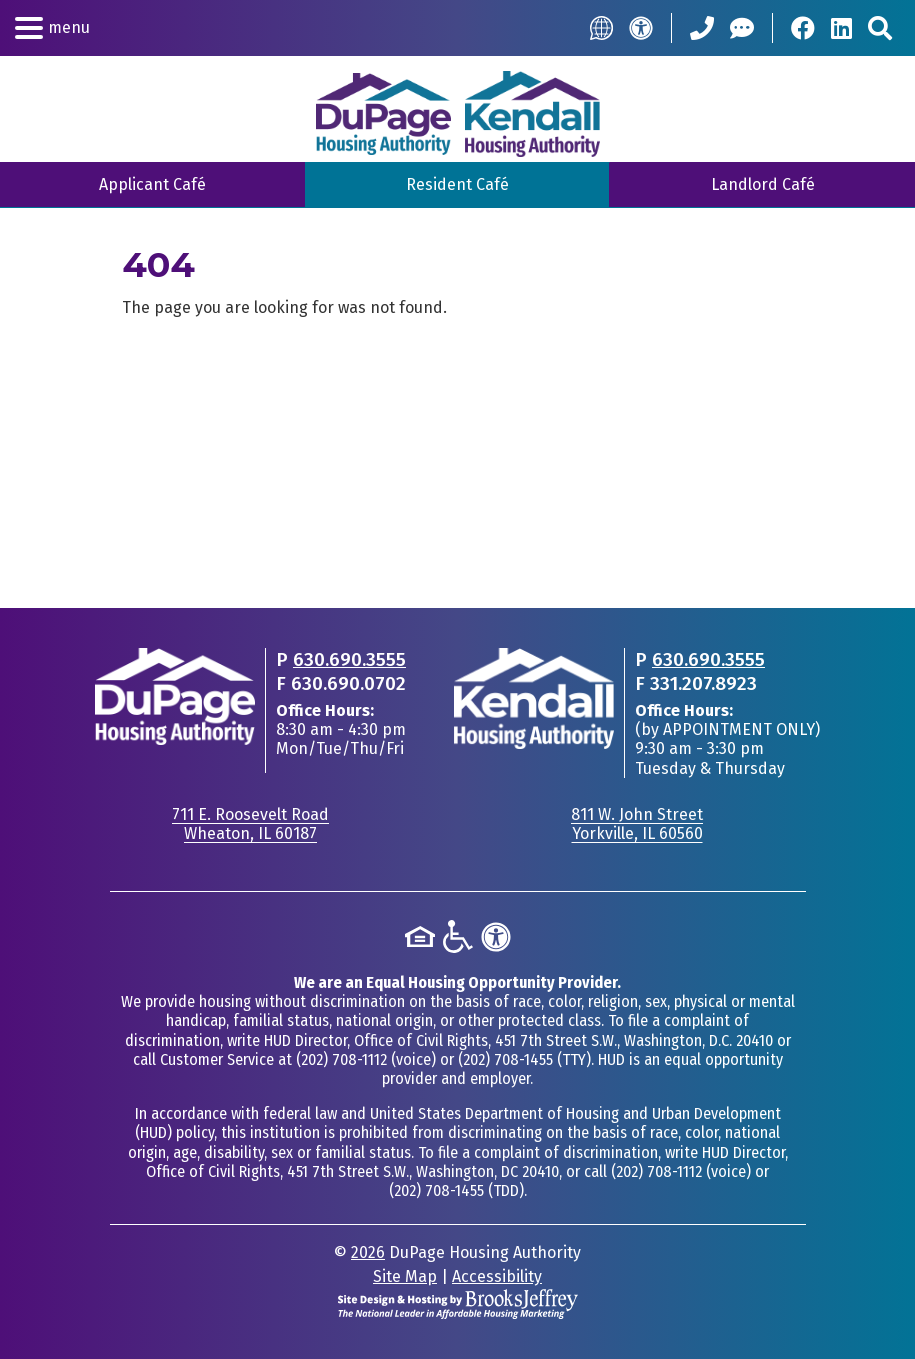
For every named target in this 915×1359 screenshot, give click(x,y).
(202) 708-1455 (505, 1059)
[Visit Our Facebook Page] (803, 28)
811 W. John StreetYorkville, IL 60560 (637, 824)
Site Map (405, 1276)
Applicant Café (152, 184)
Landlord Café (763, 184)
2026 (368, 1252)
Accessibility (497, 1276)
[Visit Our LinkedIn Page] (841, 28)
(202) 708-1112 (341, 1059)
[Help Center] (742, 28)
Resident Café (457, 184)
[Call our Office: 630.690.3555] (702, 28)
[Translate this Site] (601, 27)
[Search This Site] (880, 28)
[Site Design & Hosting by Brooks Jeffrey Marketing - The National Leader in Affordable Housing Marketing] (458, 1302)
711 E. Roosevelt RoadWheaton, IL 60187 (250, 824)
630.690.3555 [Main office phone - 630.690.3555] (349, 659)
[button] (52, 28)
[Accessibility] (641, 28)
